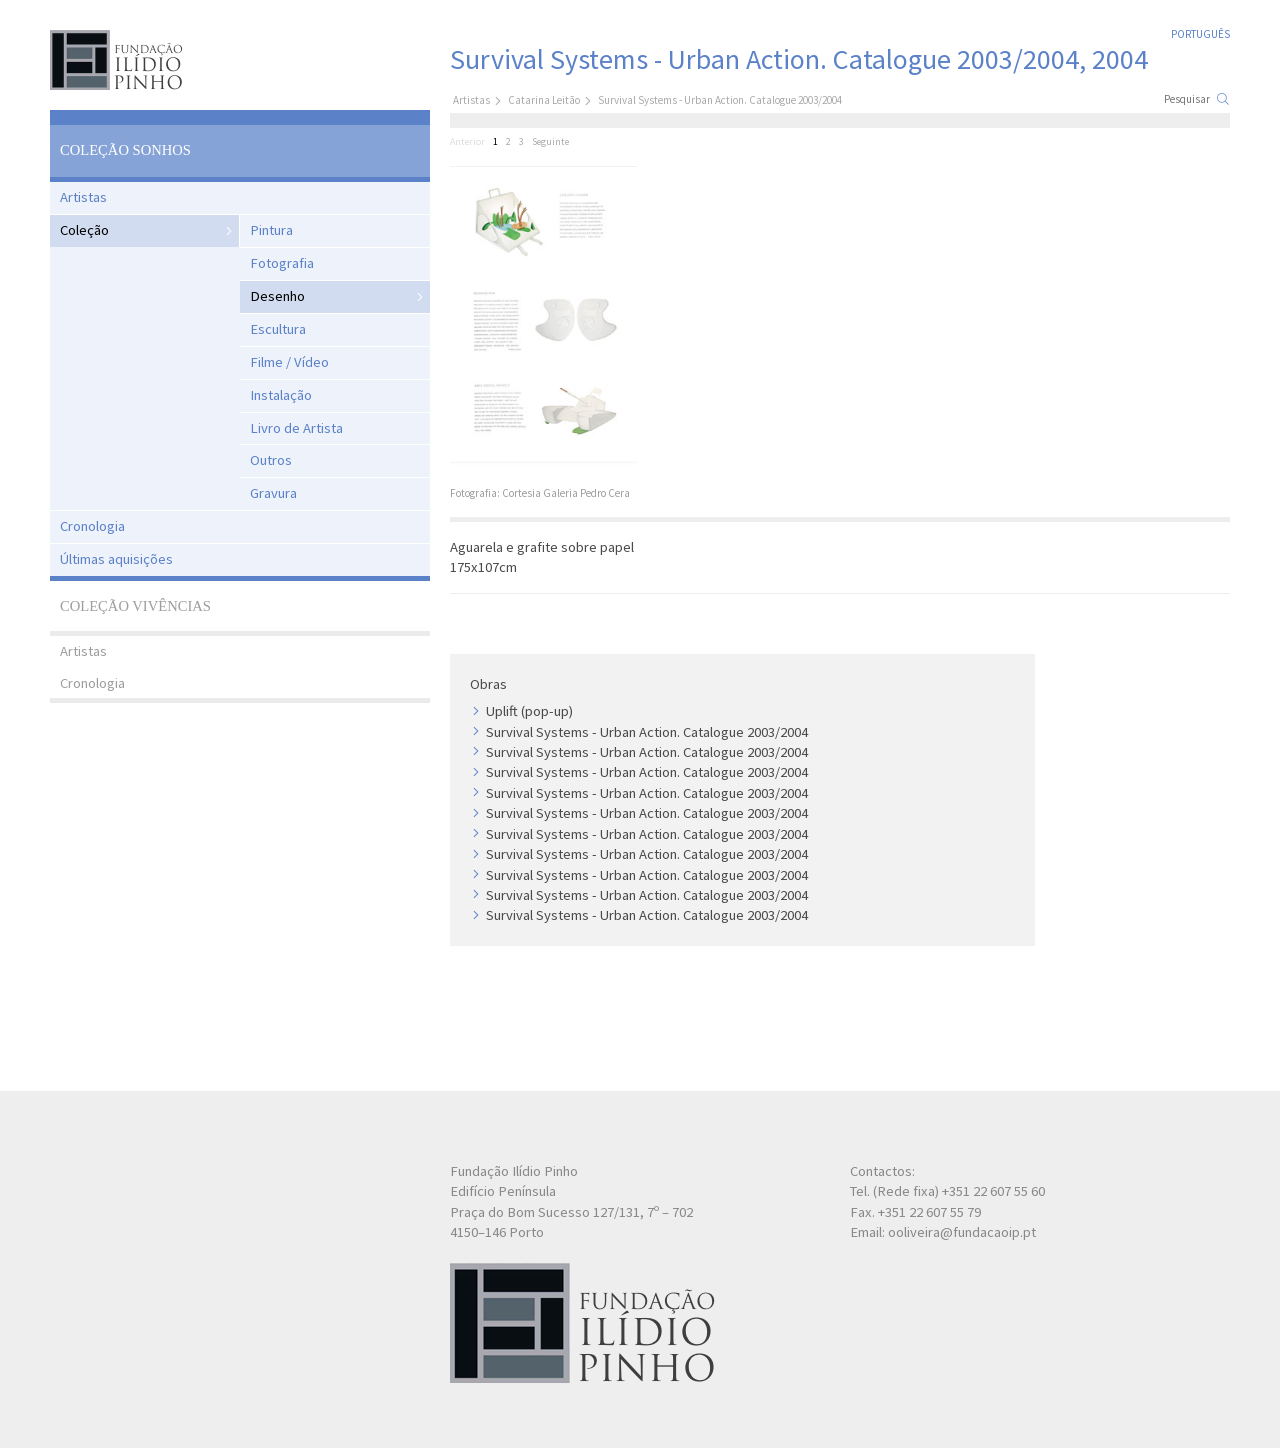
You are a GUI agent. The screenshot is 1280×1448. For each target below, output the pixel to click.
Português (1200, 34)
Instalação (281, 395)
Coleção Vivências (135, 606)
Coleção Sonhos (125, 150)
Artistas (83, 197)
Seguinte (550, 141)
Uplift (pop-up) (529, 711)
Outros (271, 460)
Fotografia (282, 263)
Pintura (271, 230)
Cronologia (92, 526)
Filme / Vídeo (289, 362)
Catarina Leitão (544, 100)
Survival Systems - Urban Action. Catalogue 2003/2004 (647, 732)
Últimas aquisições (116, 559)
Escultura (278, 329)
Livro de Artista (296, 428)
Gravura (273, 493)
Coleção (84, 230)
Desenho (277, 296)
